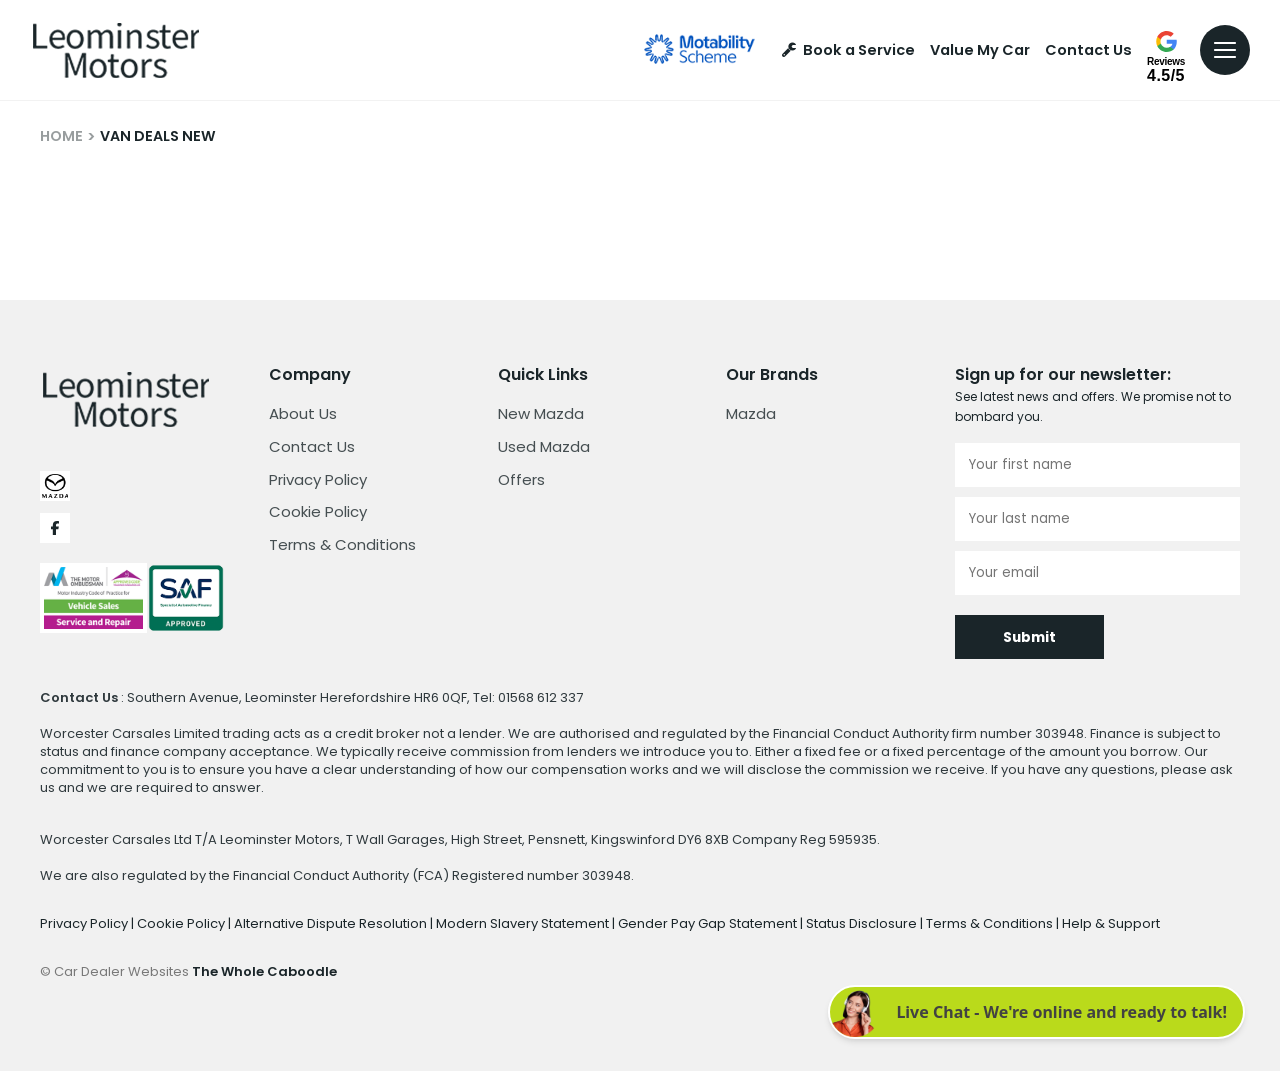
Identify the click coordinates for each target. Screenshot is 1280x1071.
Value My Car (980, 50)
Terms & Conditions (342, 544)
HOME (61, 136)
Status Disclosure (863, 923)
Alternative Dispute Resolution (332, 923)
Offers (521, 479)
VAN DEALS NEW (158, 136)
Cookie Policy (318, 511)
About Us (303, 413)
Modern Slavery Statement (524, 923)
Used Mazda (544, 446)
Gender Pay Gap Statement (709, 923)
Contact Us (1088, 50)
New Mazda (541, 413)
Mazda (751, 413)
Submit (1029, 637)
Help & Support (1111, 923)
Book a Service (848, 50)
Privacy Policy (318, 479)
